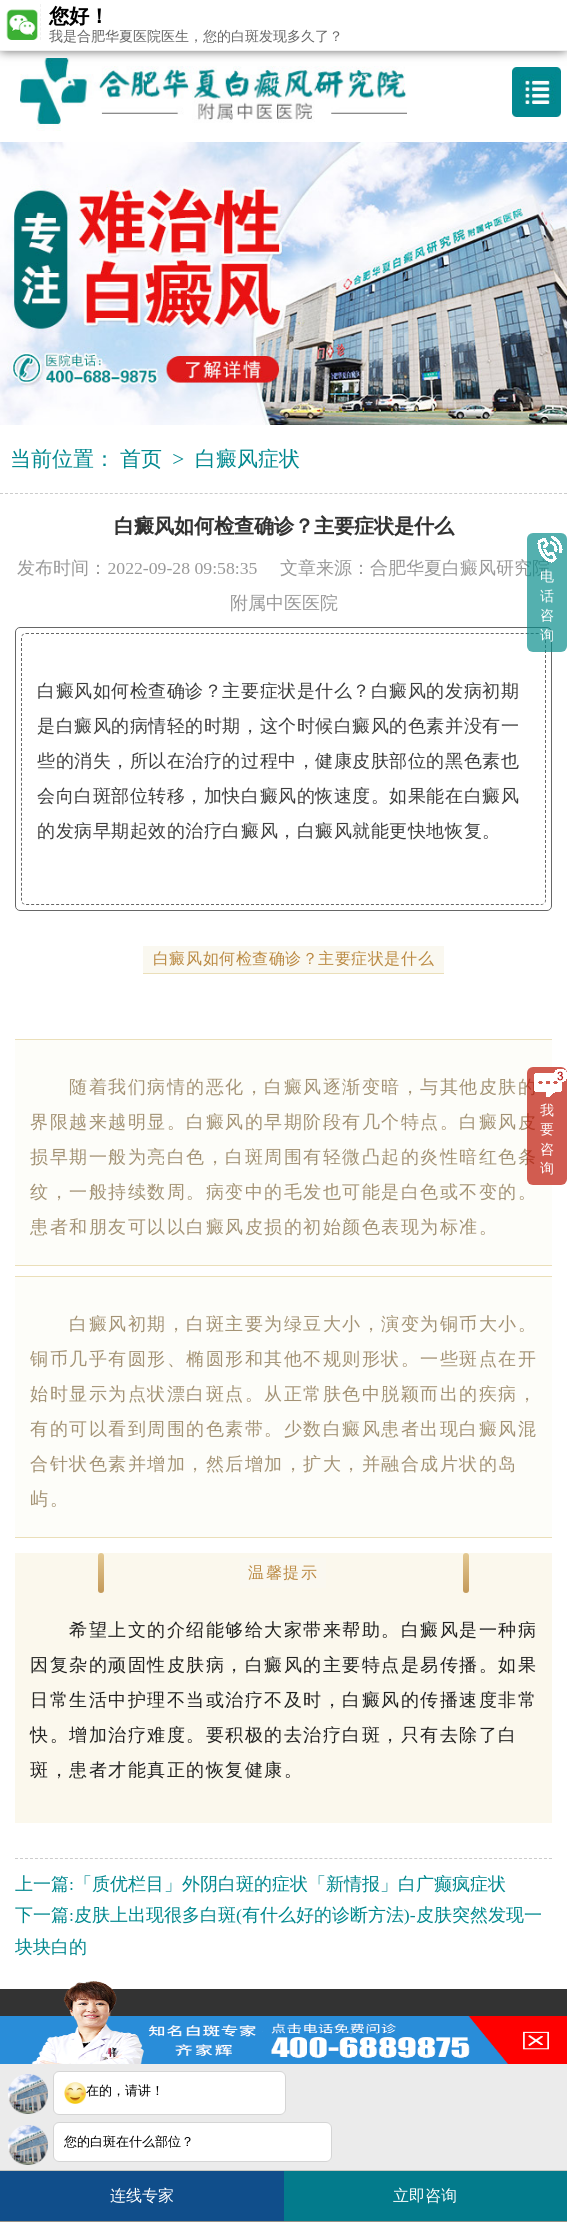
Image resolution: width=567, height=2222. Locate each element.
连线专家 (142, 2195)
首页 (141, 459)
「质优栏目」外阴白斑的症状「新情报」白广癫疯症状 (290, 1884)
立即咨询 (435, 2187)
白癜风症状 (247, 459)
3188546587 (407, 2022)
